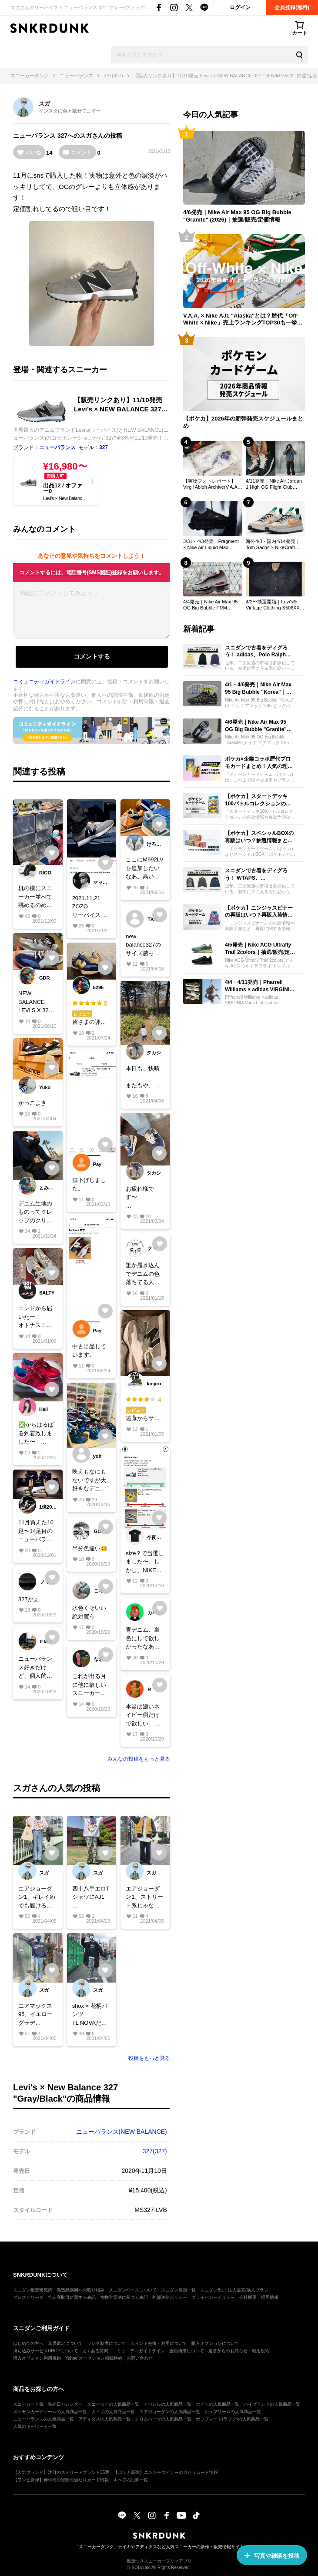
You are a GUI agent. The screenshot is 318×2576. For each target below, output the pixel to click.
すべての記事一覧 (130, 2479)
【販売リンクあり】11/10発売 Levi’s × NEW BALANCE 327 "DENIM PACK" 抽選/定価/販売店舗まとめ (120, 405)
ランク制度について (106, 2343)
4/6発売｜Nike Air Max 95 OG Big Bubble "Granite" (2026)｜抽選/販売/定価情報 (237, 216)
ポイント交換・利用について (159, 2343)
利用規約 (260, 2350)
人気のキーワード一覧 (35, 2426)
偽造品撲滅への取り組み (80, 2290)
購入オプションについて (215, 2343)
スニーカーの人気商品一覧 (113, 2404)
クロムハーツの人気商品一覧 (163, 2419)
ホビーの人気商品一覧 (217, 2404)
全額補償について (186, 2350)
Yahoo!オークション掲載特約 (93, 2358)
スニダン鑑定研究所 (32, 2290)
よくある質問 (95, 2350)
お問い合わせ (140, 2358)
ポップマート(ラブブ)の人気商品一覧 (232, 2419)
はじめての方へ (28, 2343)
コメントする (92, 656)
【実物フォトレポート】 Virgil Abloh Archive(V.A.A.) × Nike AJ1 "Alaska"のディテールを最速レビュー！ (211, 484)
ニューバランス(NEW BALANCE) (121, 2131)
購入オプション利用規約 (37, 2358)
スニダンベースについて (133, 2290)
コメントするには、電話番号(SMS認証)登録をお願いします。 (91, 573)
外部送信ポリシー (169, 2297)
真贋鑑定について (65, 2343)
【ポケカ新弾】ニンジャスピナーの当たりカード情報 (166, 2472)
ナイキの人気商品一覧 (113, 2411)
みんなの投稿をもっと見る (138, 1759)
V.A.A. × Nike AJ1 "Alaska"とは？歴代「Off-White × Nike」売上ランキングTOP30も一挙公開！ (243, 319)
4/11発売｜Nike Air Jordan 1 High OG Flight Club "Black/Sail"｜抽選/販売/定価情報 (274, 484)
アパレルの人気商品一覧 (167, 2404)
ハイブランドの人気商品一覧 (272, 2404)
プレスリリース (28, 2297)
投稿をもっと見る (149, 2058)
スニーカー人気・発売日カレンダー (48, 2404)
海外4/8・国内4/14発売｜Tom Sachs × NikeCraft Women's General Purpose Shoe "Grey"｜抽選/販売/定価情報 (275, 545)
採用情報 (269, 2297)
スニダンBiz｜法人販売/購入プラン (234, 2290)
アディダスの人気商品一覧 (104, 2419)
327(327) (155, 2151)
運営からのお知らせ (228, 2350)
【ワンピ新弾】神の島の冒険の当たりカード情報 (61, 2479)
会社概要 (248, 2297)
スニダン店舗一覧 (178, 2290)
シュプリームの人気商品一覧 (232, 2411)
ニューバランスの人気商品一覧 (43, 2419)
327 (62, 135)
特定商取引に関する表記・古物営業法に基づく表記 (98, 2297)
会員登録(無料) (291, 7)
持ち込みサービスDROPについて (45, 2350)
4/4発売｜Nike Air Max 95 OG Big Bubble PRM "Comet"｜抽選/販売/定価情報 (212, 605)
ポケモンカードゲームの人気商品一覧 (50, 2411)
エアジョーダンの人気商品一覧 (169, 2411)
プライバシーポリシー (213, 2297)
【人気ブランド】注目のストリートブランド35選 (61, 2472)
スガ (44, 103)
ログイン (240, 7)
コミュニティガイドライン (44, 682)
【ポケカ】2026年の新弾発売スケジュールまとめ (243, 422)
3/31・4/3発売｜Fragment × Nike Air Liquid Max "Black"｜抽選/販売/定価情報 (211, 545)
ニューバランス (34, 135)
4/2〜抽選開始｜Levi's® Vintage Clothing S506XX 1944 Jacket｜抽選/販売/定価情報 (274, 605)
